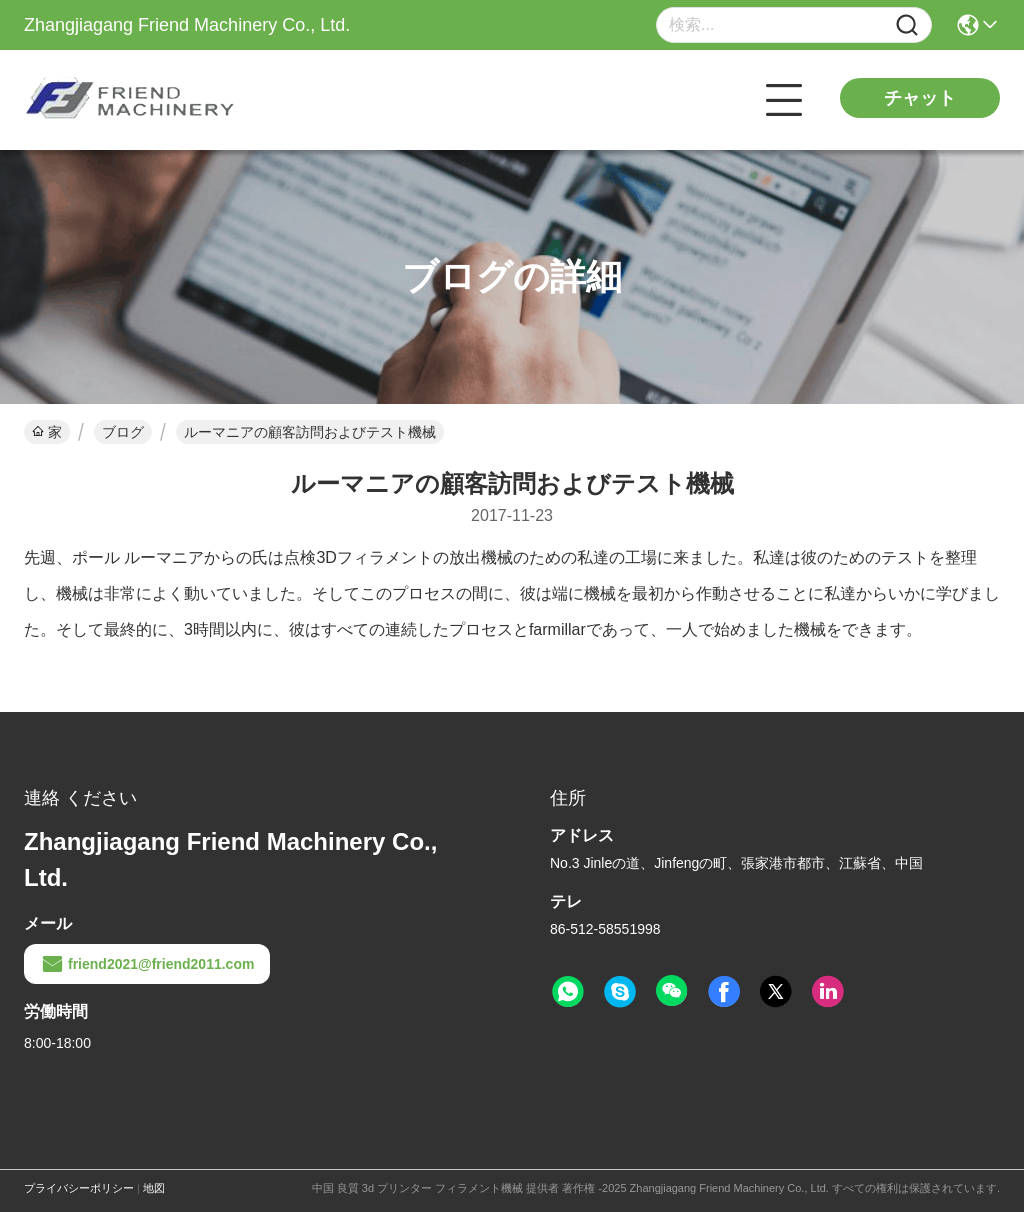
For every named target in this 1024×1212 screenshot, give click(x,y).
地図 (154, 1188)
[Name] (907, 25)
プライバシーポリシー (79, 1188)
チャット (920, 98)
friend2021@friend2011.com (147, 964)
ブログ (123, 432)
